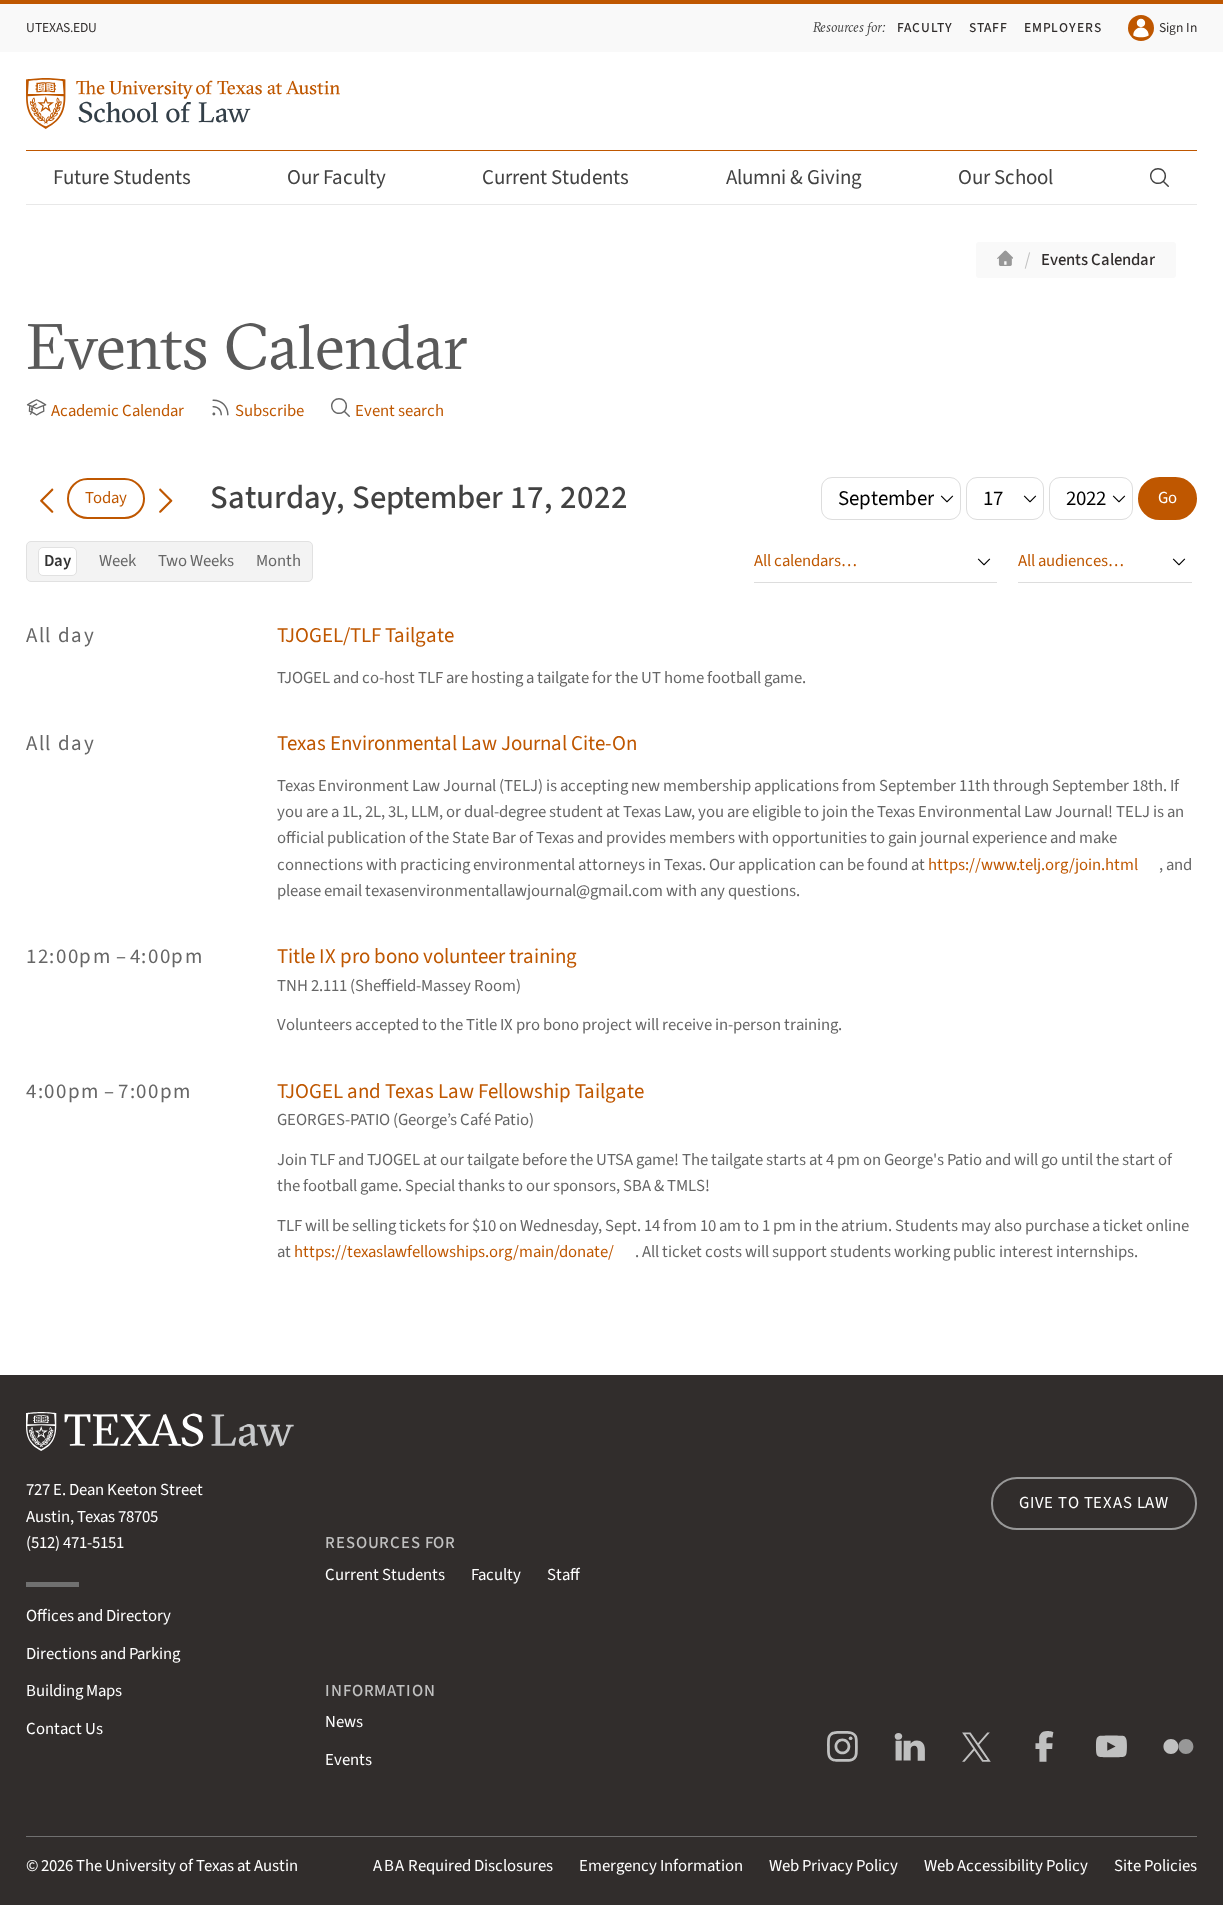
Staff (988, 27)
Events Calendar (1098, 260)
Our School (1019, 177)
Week (117, 561)
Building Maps (74, 1691)
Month (278, 561)
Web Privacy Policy (833, 1866)
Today (106, 498)
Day (57, 561)
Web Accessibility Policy (1006, 1866)
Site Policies (1155, 1866)
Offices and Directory (98, 1616)
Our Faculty (350, 177)
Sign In (1162, 28)
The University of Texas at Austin (187, 1866)
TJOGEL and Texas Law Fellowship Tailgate (460, 1091)
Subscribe (257, 410)
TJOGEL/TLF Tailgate (365, 635)
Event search (387, 410)
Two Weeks (196, 561)
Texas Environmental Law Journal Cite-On (457, 743)
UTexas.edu (61, 27)
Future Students (135, 177)
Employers (1063, 27)
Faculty (925, 27)
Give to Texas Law (1094, 1503)
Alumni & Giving (807, 177)
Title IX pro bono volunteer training (427, 956)
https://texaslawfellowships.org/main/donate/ (454, 1252)
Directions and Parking (103, 1654)
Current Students (569, 177)
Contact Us (64, 1729)
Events (348, 1760)
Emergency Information (661, 1866)
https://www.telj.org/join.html (1033, 865)
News (344, 1722)
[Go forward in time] (165, 498)
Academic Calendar (105, 410)
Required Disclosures (463, 1866)
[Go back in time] (46, 498)
